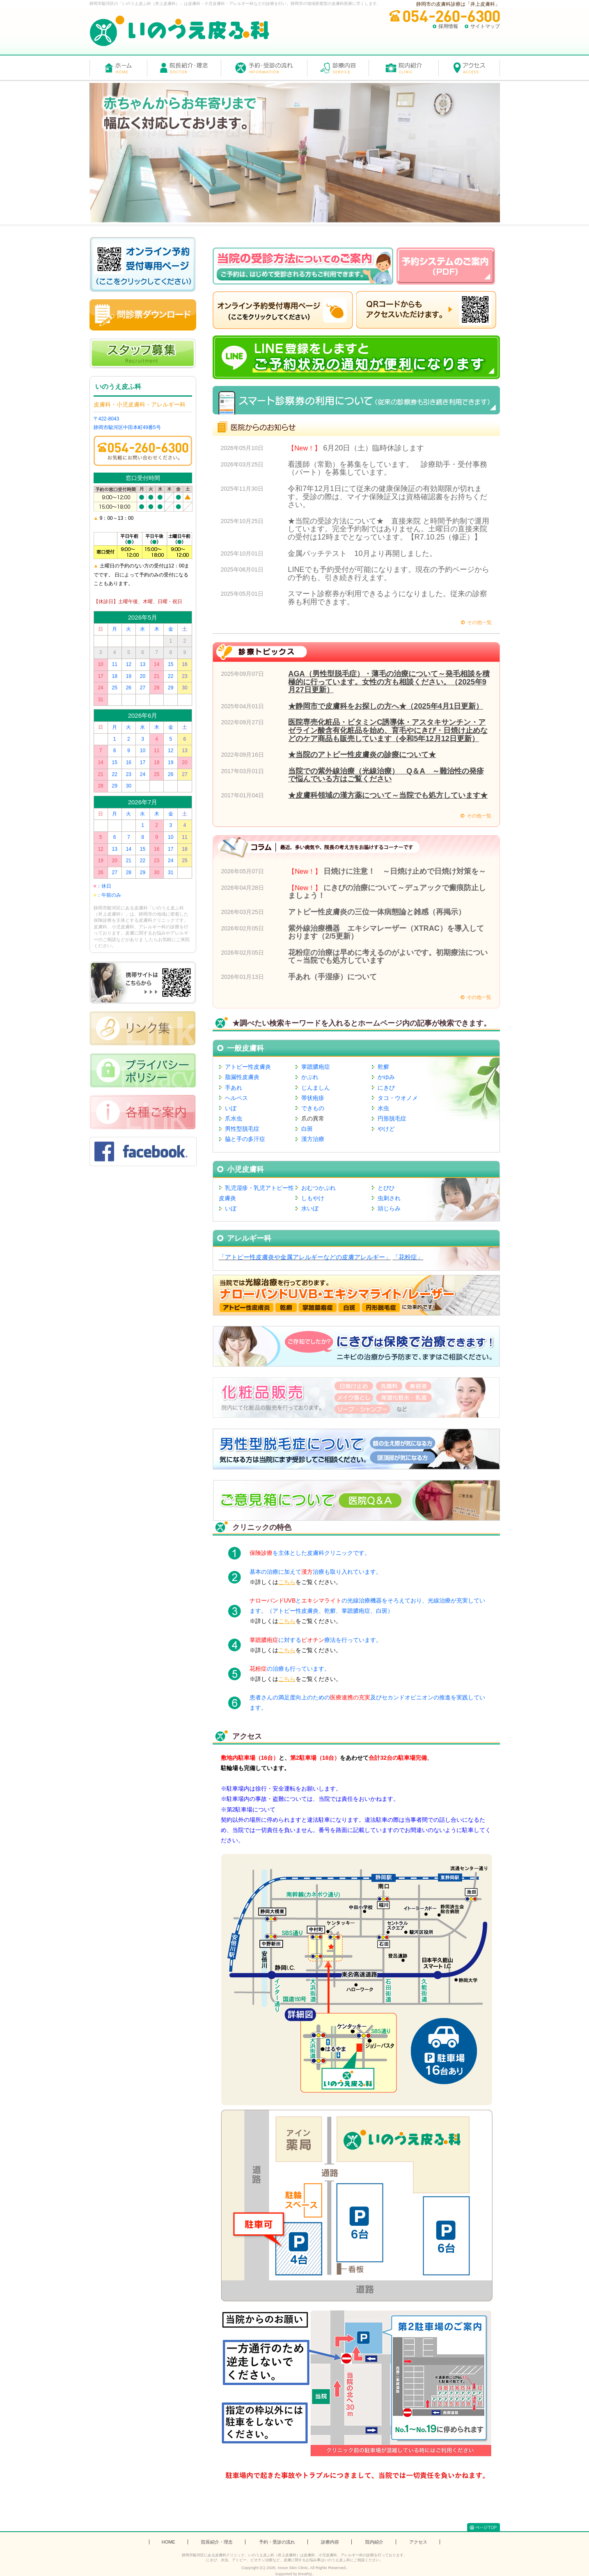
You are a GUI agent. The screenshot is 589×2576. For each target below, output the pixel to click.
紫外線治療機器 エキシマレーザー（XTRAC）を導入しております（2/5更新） (386, 932)
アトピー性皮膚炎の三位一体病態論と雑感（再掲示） (376, 912)
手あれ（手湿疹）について (332, 977)
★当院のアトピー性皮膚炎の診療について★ (362, 755)
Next (578, 152)
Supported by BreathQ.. (294, 2574)
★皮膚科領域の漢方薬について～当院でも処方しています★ (388, 795)
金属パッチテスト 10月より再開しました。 (362, 553)
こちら (287, 1582)
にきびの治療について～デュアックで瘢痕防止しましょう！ (387, 892)
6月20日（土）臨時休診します (373, 448)
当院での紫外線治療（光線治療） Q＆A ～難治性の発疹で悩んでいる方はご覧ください (386, 775)
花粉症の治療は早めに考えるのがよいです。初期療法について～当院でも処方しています (388, 956)
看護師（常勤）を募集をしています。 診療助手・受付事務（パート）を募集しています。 (387, 468)
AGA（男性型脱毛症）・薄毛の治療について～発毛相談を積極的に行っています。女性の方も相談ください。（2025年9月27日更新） (388, 682)
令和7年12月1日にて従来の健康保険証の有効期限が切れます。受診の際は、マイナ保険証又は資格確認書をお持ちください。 (387, 496)
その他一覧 (479, 622)
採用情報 (448, 26)
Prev (10, 152)
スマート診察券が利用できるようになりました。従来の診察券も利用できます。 (387, 598)
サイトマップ (485, 26)
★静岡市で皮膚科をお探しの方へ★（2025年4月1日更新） (385, 706)
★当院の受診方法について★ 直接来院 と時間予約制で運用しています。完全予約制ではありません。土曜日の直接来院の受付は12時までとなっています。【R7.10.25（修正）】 (388, 529)
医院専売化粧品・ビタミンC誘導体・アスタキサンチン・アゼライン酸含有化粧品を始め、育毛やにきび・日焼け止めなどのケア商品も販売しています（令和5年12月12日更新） (388, 730)
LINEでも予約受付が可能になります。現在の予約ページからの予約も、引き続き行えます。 (388, 573)
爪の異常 (312, 1118)
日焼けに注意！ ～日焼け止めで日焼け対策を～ (404, 871)
